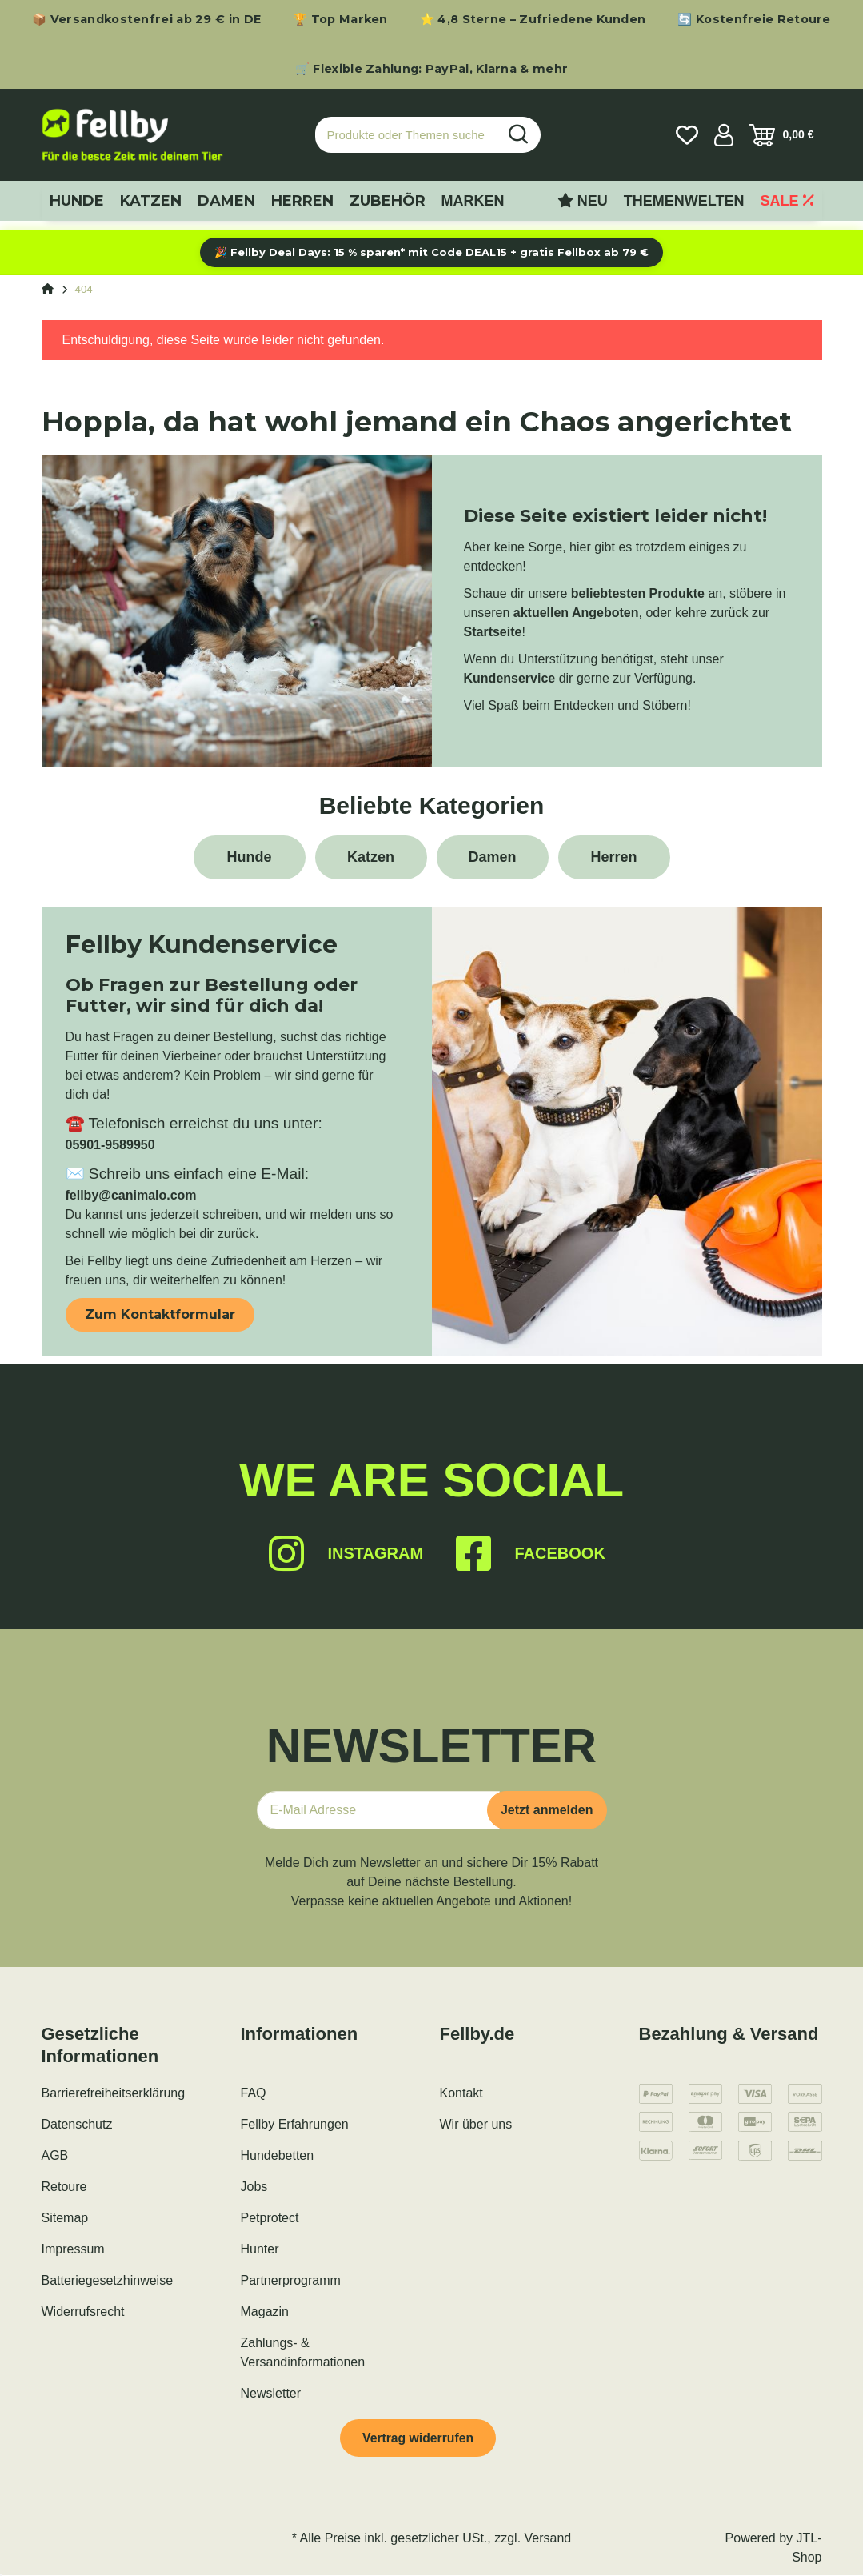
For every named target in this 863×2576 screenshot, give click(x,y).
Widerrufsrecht (83, 2311)
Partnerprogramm (291, 2280)
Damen (492, 857)
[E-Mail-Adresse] (378, 1810)
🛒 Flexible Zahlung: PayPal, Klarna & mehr (431, 69)
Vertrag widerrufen (418, 2438)
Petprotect (270, 2218)
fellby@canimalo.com (131, 1195)
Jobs (254, 2186)
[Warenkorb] (781, 135)
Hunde (249, 857)
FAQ (253, 2093)
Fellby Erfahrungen (295, 2124)
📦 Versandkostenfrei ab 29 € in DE (146, 19)
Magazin (265, 2311)
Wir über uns (476, 2124)
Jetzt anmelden (547, 1810)
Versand (548, 2539)
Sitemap (65, 2218)
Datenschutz (77, 2124)
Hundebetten (277, 2155)
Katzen (370, 857)
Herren (613, 857)
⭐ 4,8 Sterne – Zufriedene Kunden (533, 19)
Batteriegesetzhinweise (108, 2280)
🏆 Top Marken (340, 19)
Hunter (260, 2249)
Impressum (73, 2249)
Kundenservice (510, 678)
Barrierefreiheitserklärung (114, 2093)
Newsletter (271, 2393)
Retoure (64, 2186)
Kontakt (461, 2093)
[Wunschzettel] (687, 135)
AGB (55, 2155)
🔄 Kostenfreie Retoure (753, 19)
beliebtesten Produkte (638, 593)
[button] (723, 135)
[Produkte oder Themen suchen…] (406, 135)
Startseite (493, 632)
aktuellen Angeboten (576, 612)
